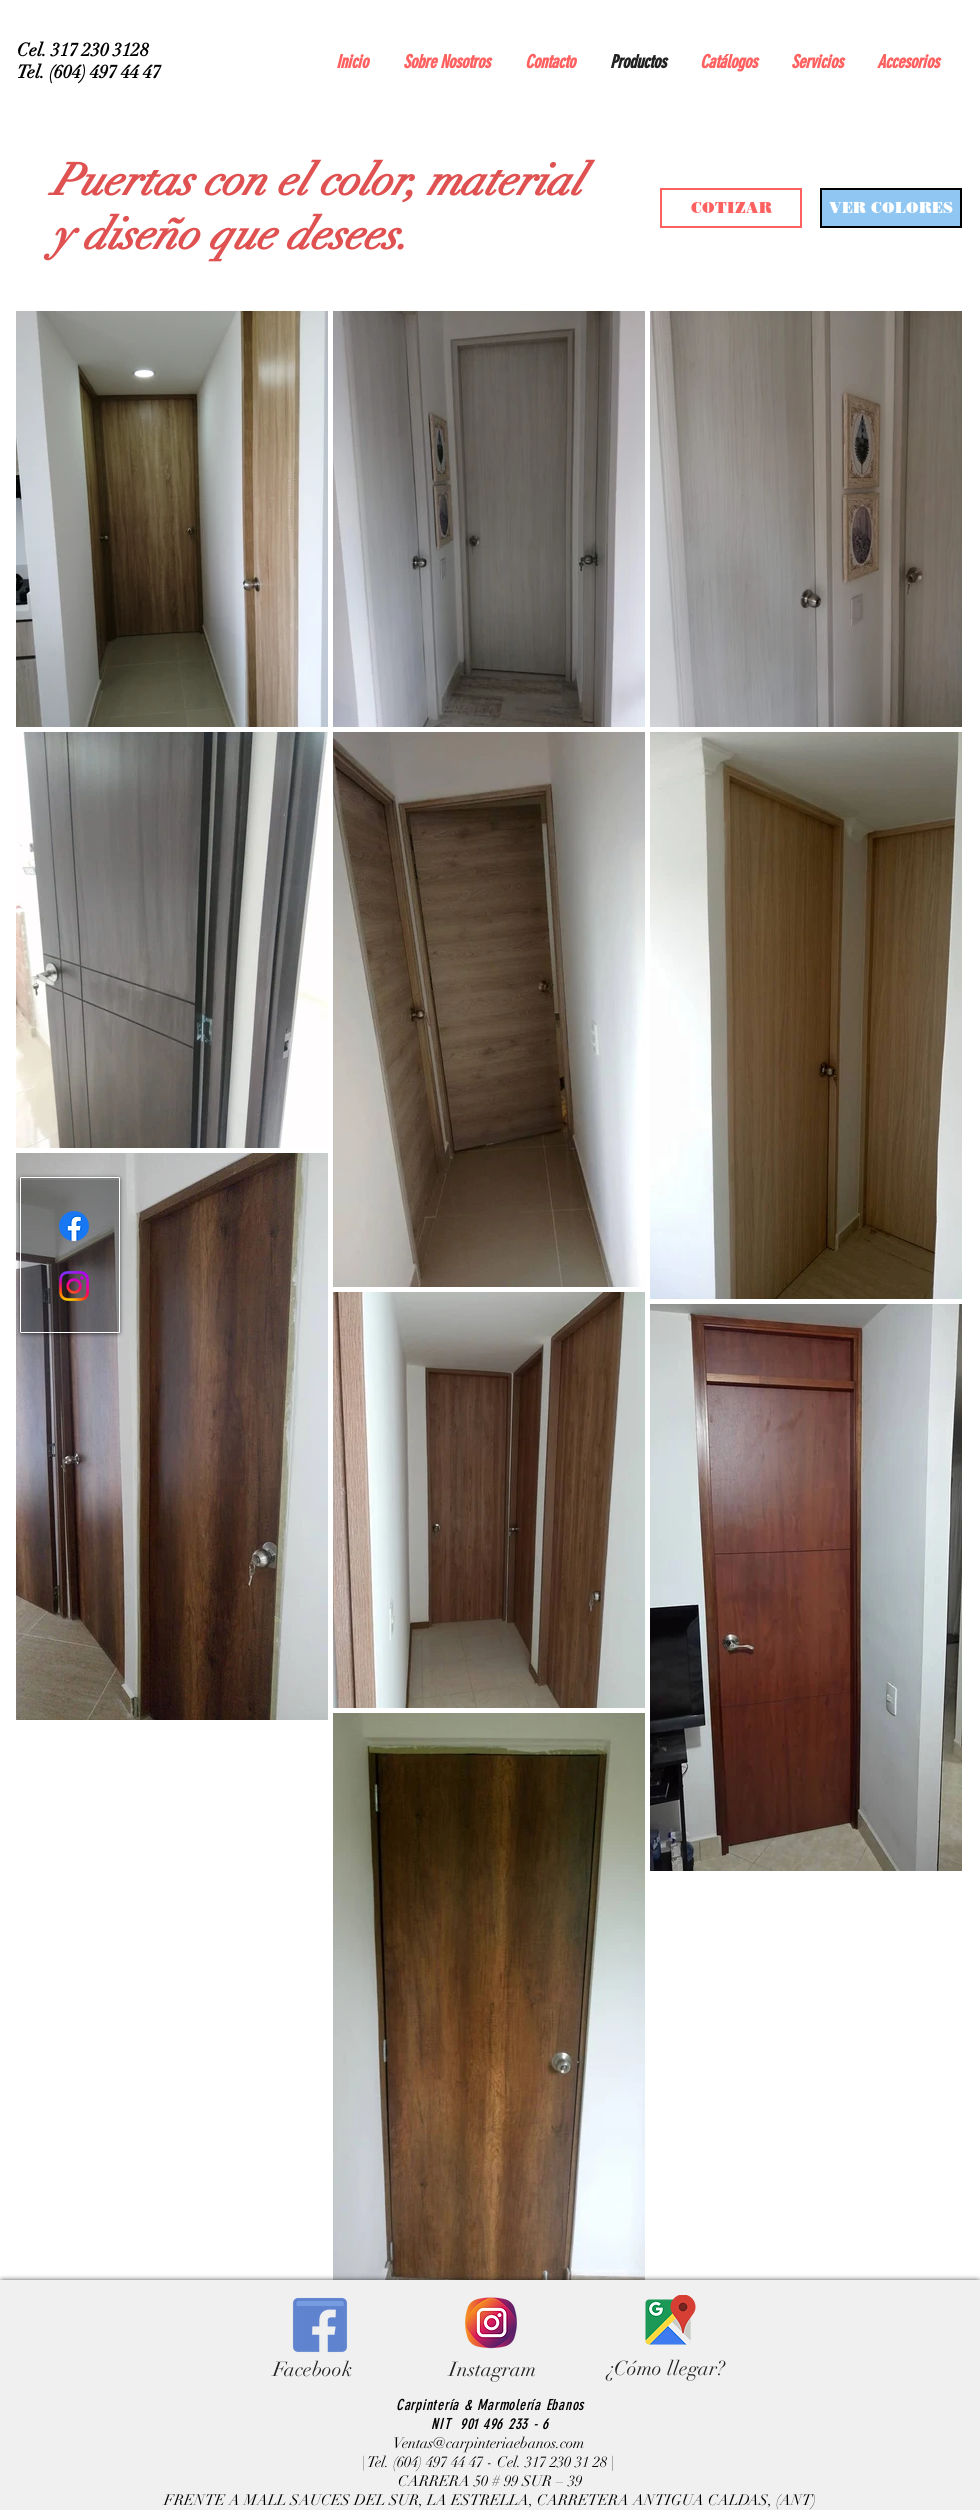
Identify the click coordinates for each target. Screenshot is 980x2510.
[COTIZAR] (731, 208)
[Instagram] (74, 1286)
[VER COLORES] (891, 208)
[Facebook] (74, 1226)
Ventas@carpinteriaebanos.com (488, 2443)
